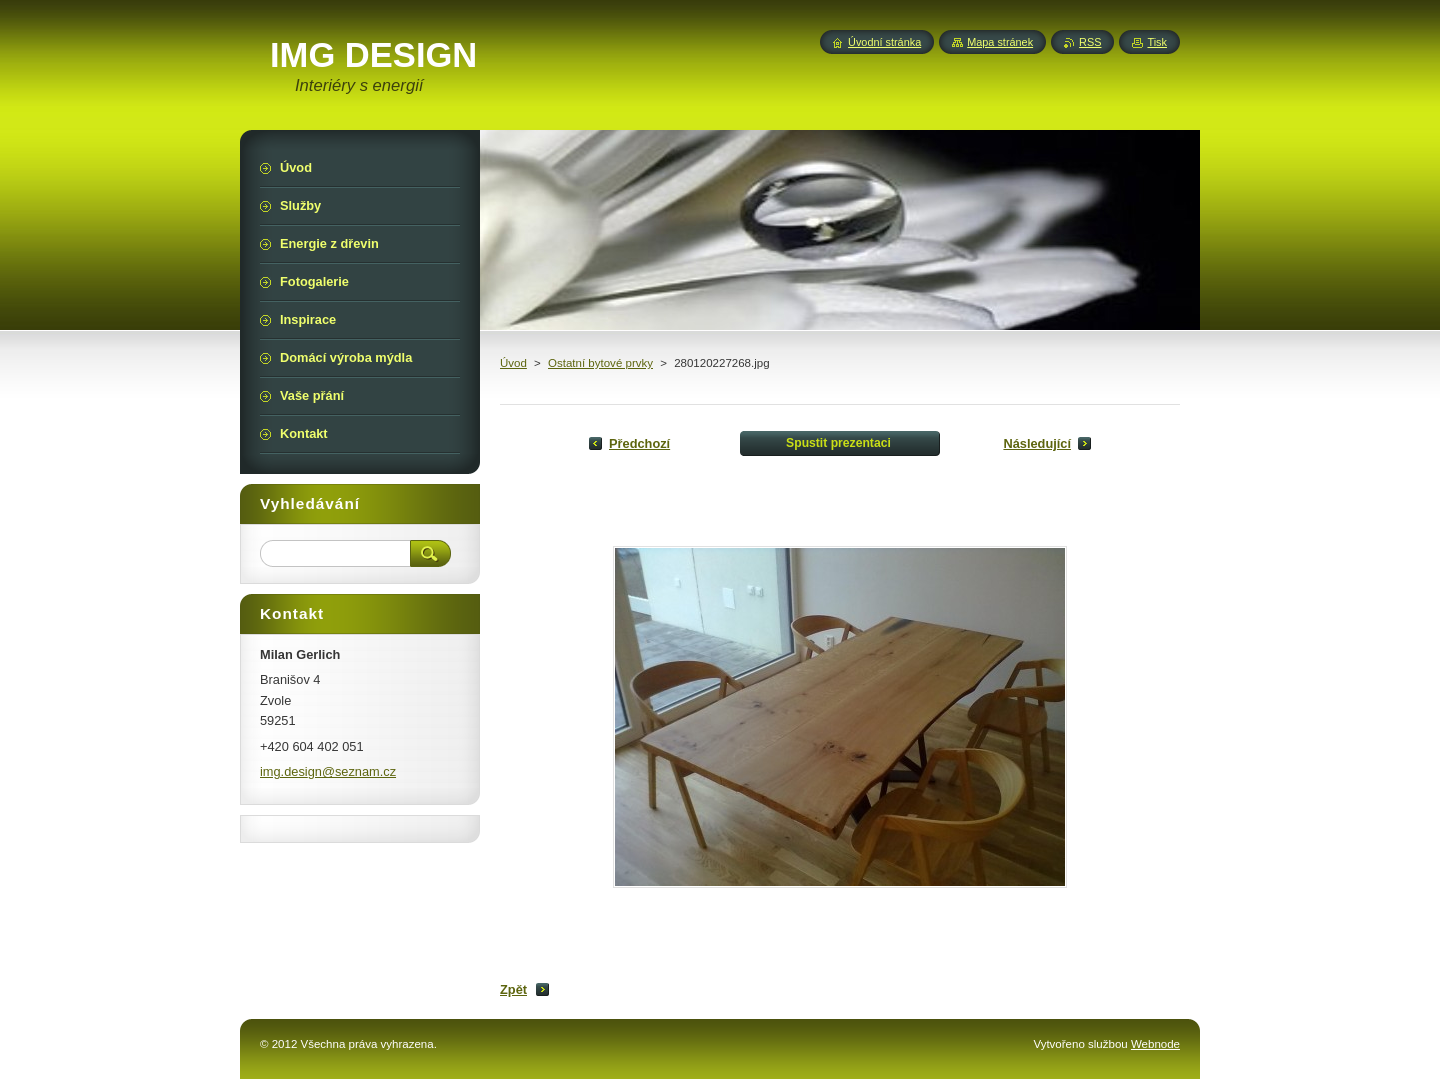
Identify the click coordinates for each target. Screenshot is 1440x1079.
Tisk (1157, 42)
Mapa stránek (1000, 42)
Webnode (1155, 1044)
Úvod (513, 363)
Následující (1037, 443)
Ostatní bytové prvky (600, 363)
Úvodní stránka (884, 42)
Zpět (513, 989)
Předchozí (639, 443)
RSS (1090, 42)
